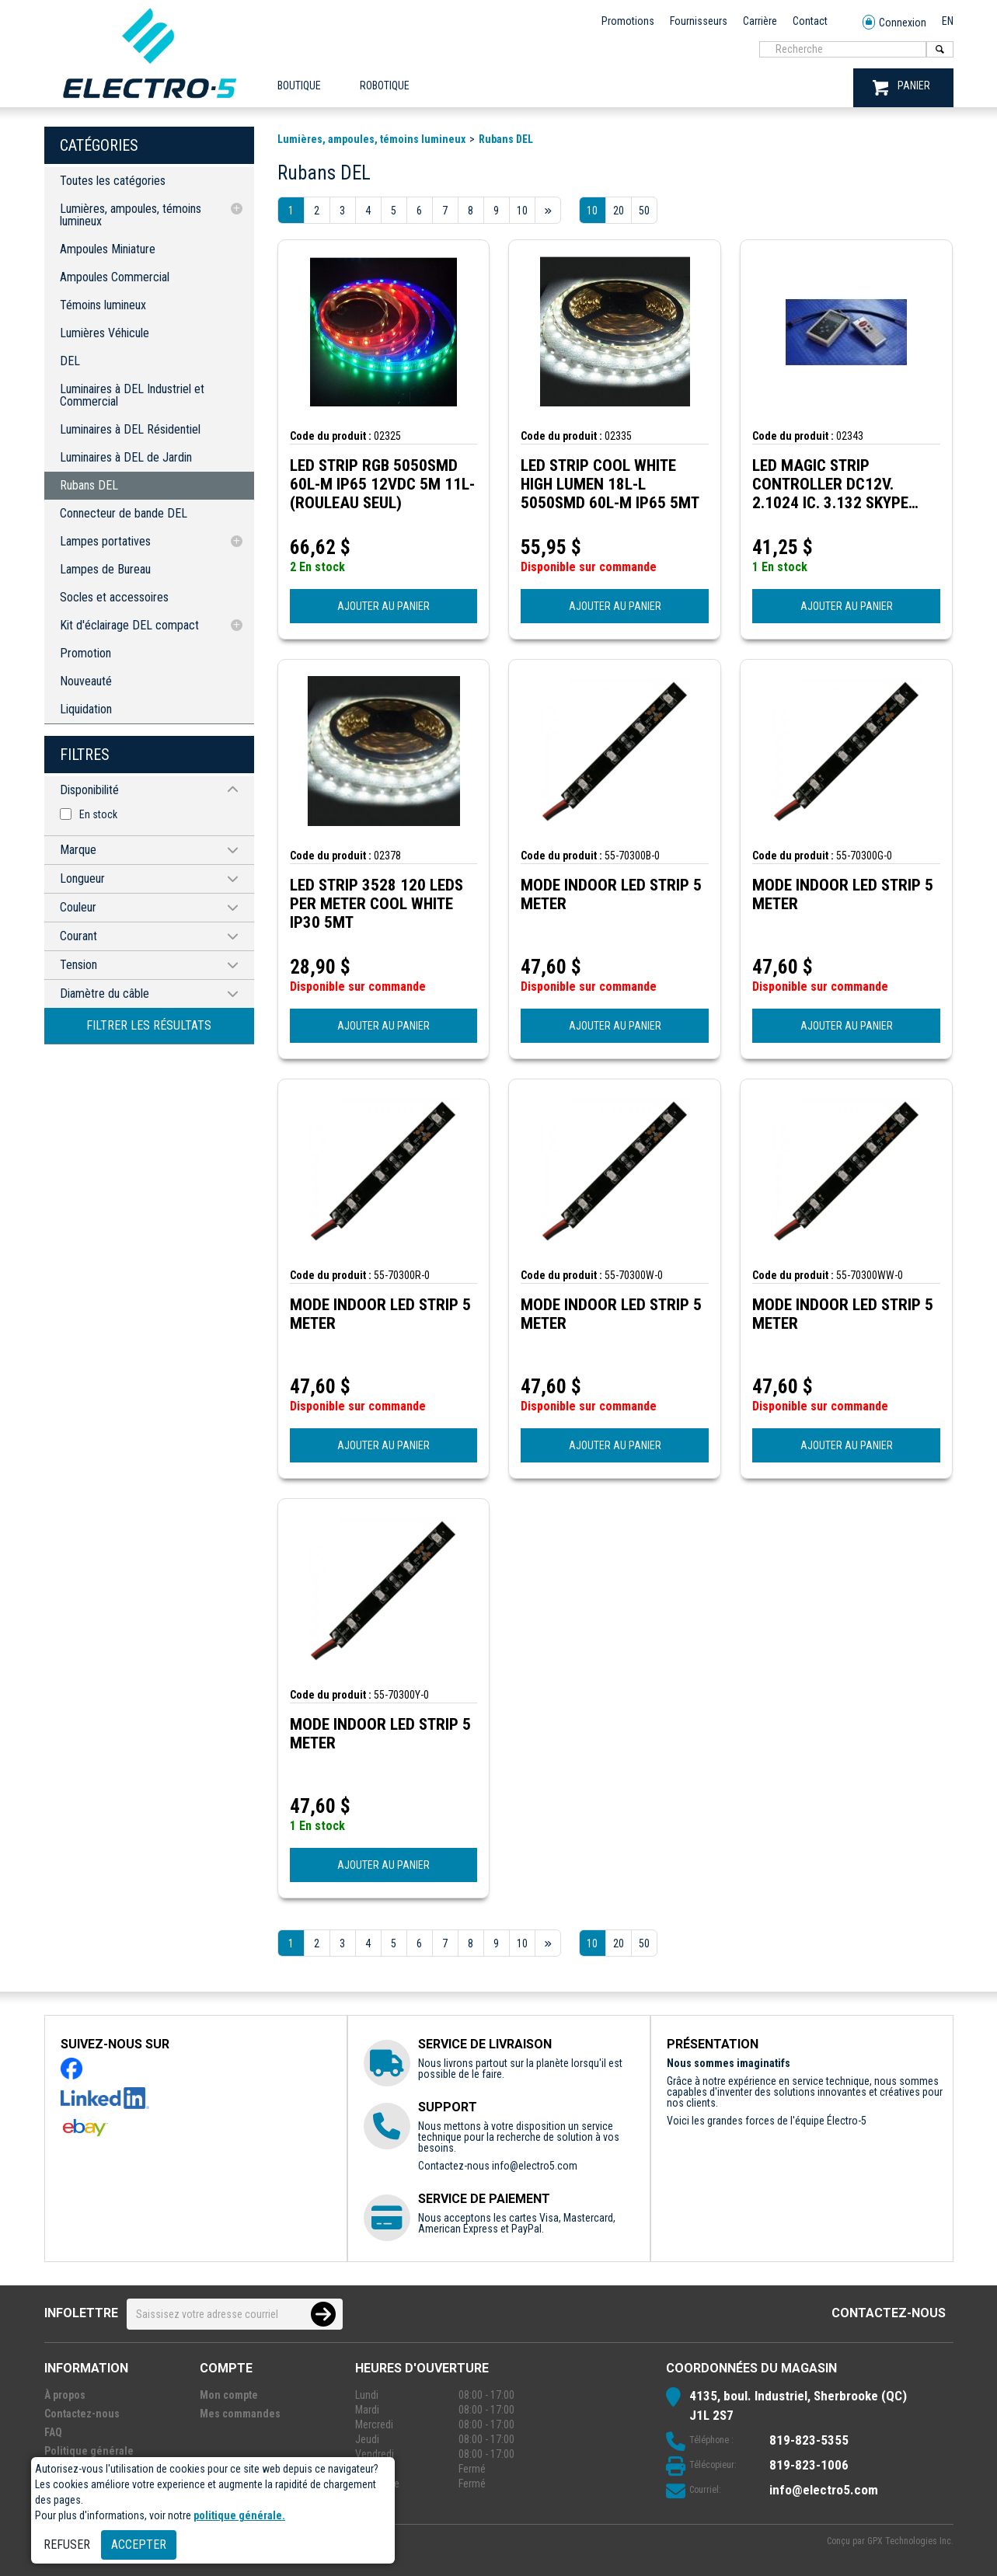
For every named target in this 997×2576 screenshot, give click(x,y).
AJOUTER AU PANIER (383, 606)
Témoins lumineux (103, 305)
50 (644, 210)
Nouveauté (86, 681)
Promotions (627, 21)
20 (618, 210)
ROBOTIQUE (385, 85)
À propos (64, 2395)
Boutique (299, 85)
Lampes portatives (105, 541)
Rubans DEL (89, 485)
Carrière (760, 21)
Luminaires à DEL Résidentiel (130, 429)
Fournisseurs (698, 21)
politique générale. (239, 2515)
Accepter (138, 2544)
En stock (98, 814)
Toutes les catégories (113, 180)
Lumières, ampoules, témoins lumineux (130, 214)
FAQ (53, 2432)
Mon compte (229, 2395)
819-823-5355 (809, 2440)
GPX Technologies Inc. (910, 2541)
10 (592, 210)
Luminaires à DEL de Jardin (126, 457)
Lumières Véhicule (104, 333)
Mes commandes (240, 2413)
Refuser (67, 2544)
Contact (810, 21)
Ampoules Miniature (107, 249)
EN (947, 21)
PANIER (901, 87)
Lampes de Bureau (105, 569)
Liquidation (86, 709)
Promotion (85, 653)
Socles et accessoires (114, 597)
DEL (70, 361)
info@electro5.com (534, 2165)
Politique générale (89, 2451)
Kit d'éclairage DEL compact (129, 625)
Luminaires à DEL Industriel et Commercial (132, 395)
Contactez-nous (888, 2313)
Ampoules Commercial (114, 277)
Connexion (894, 23)
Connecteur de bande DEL (123, 513)
